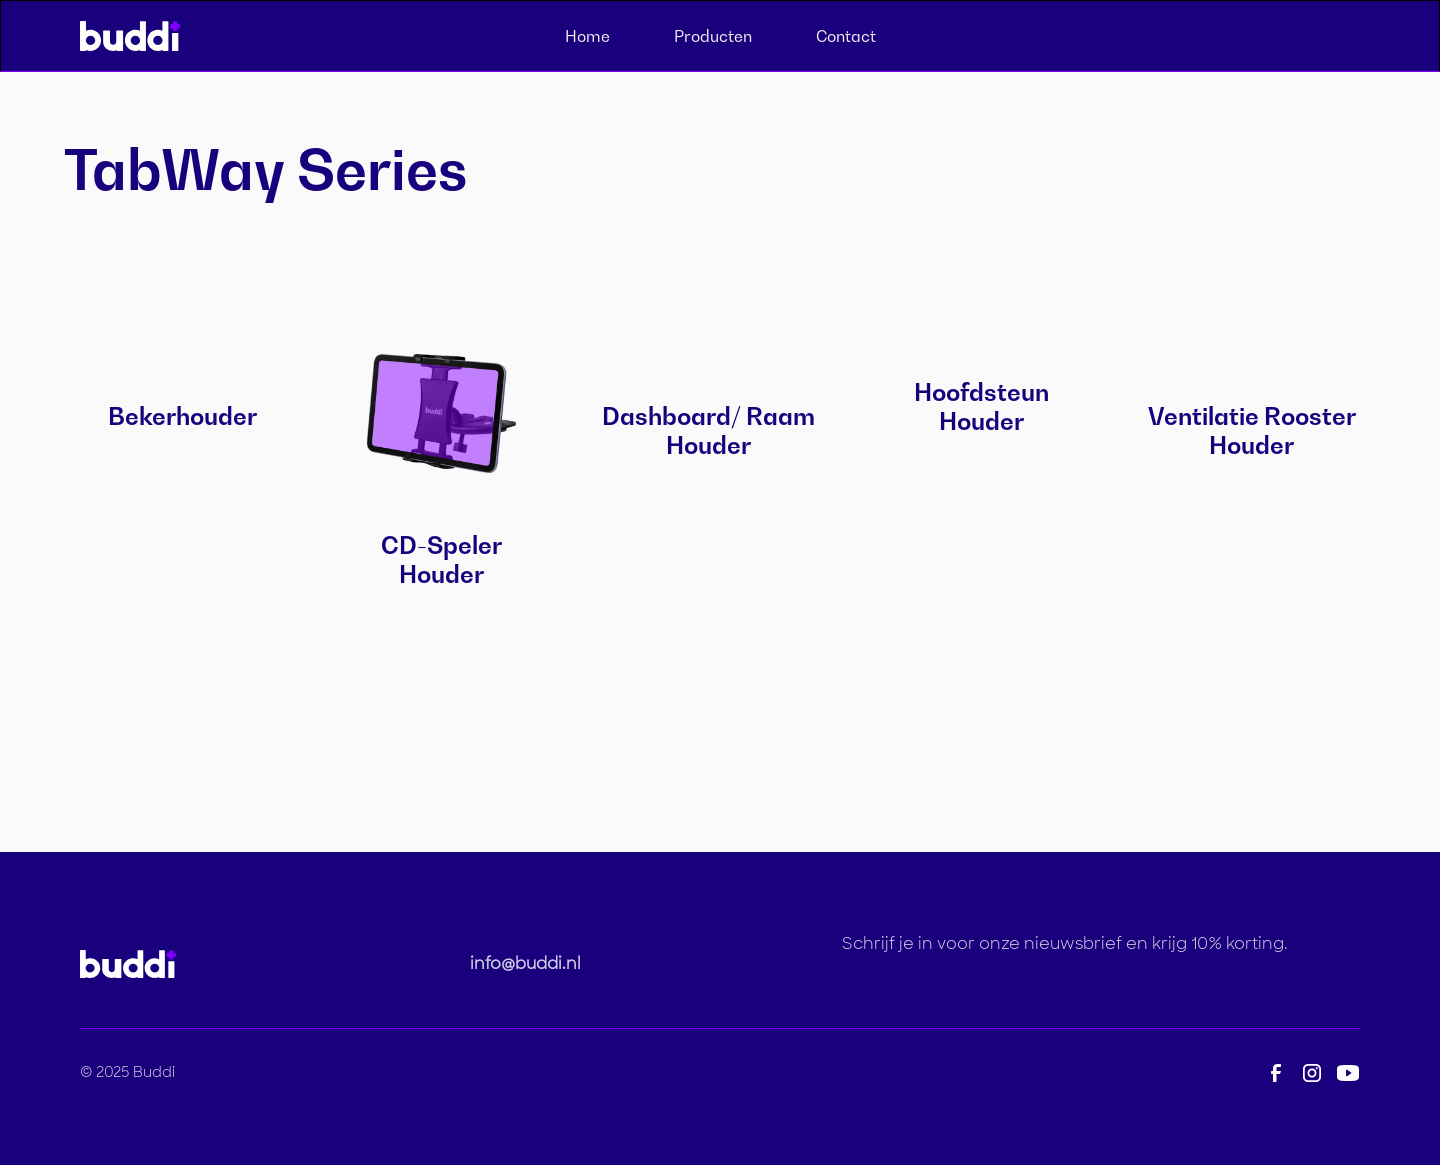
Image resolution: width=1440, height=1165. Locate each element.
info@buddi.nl (525, 963)
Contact (846, 36)
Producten (713, 36)
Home (587, 36)
